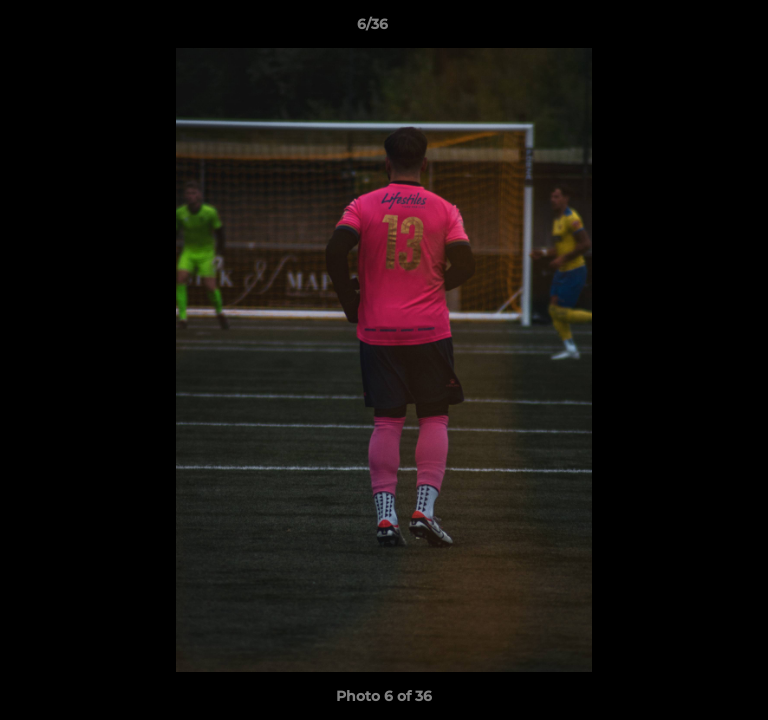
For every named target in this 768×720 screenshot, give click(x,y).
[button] (696, 29)
